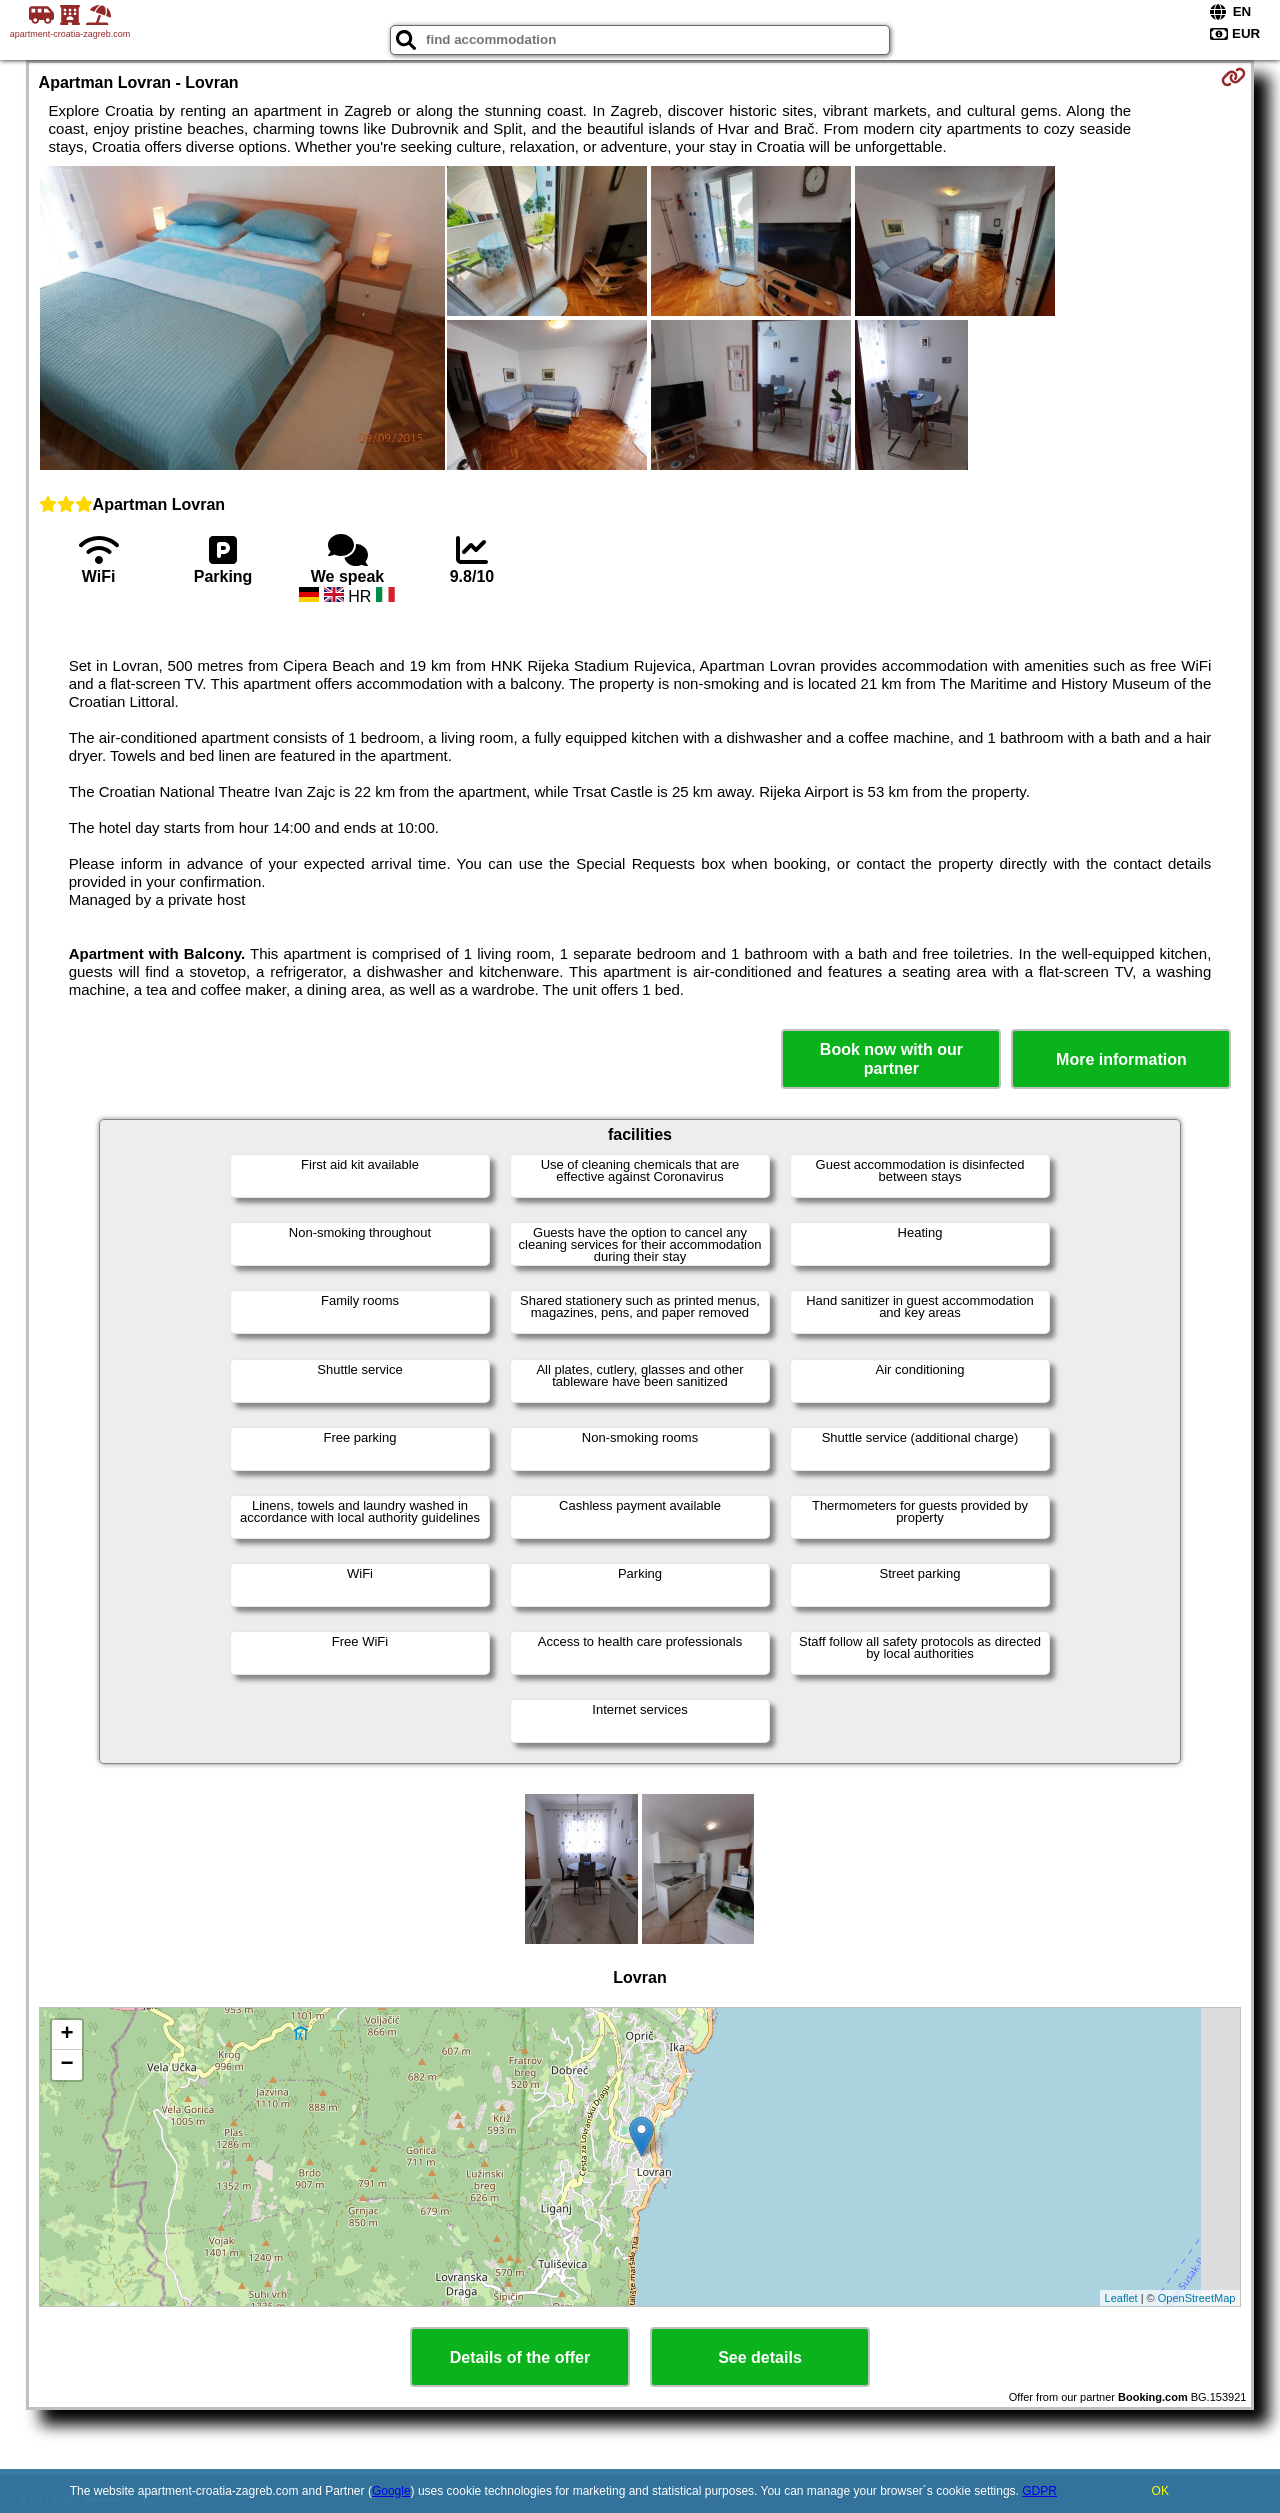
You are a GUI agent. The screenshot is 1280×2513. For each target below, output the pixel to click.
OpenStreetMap (1197, 2298)
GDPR (1039, 2491)
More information (1121, 1059)
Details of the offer (520, 2357)
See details (760, 2357)
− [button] (66, 2065)
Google (391, 2491)
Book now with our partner (891, 1059)
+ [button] (66, 2035)
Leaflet (1121, 2298)
